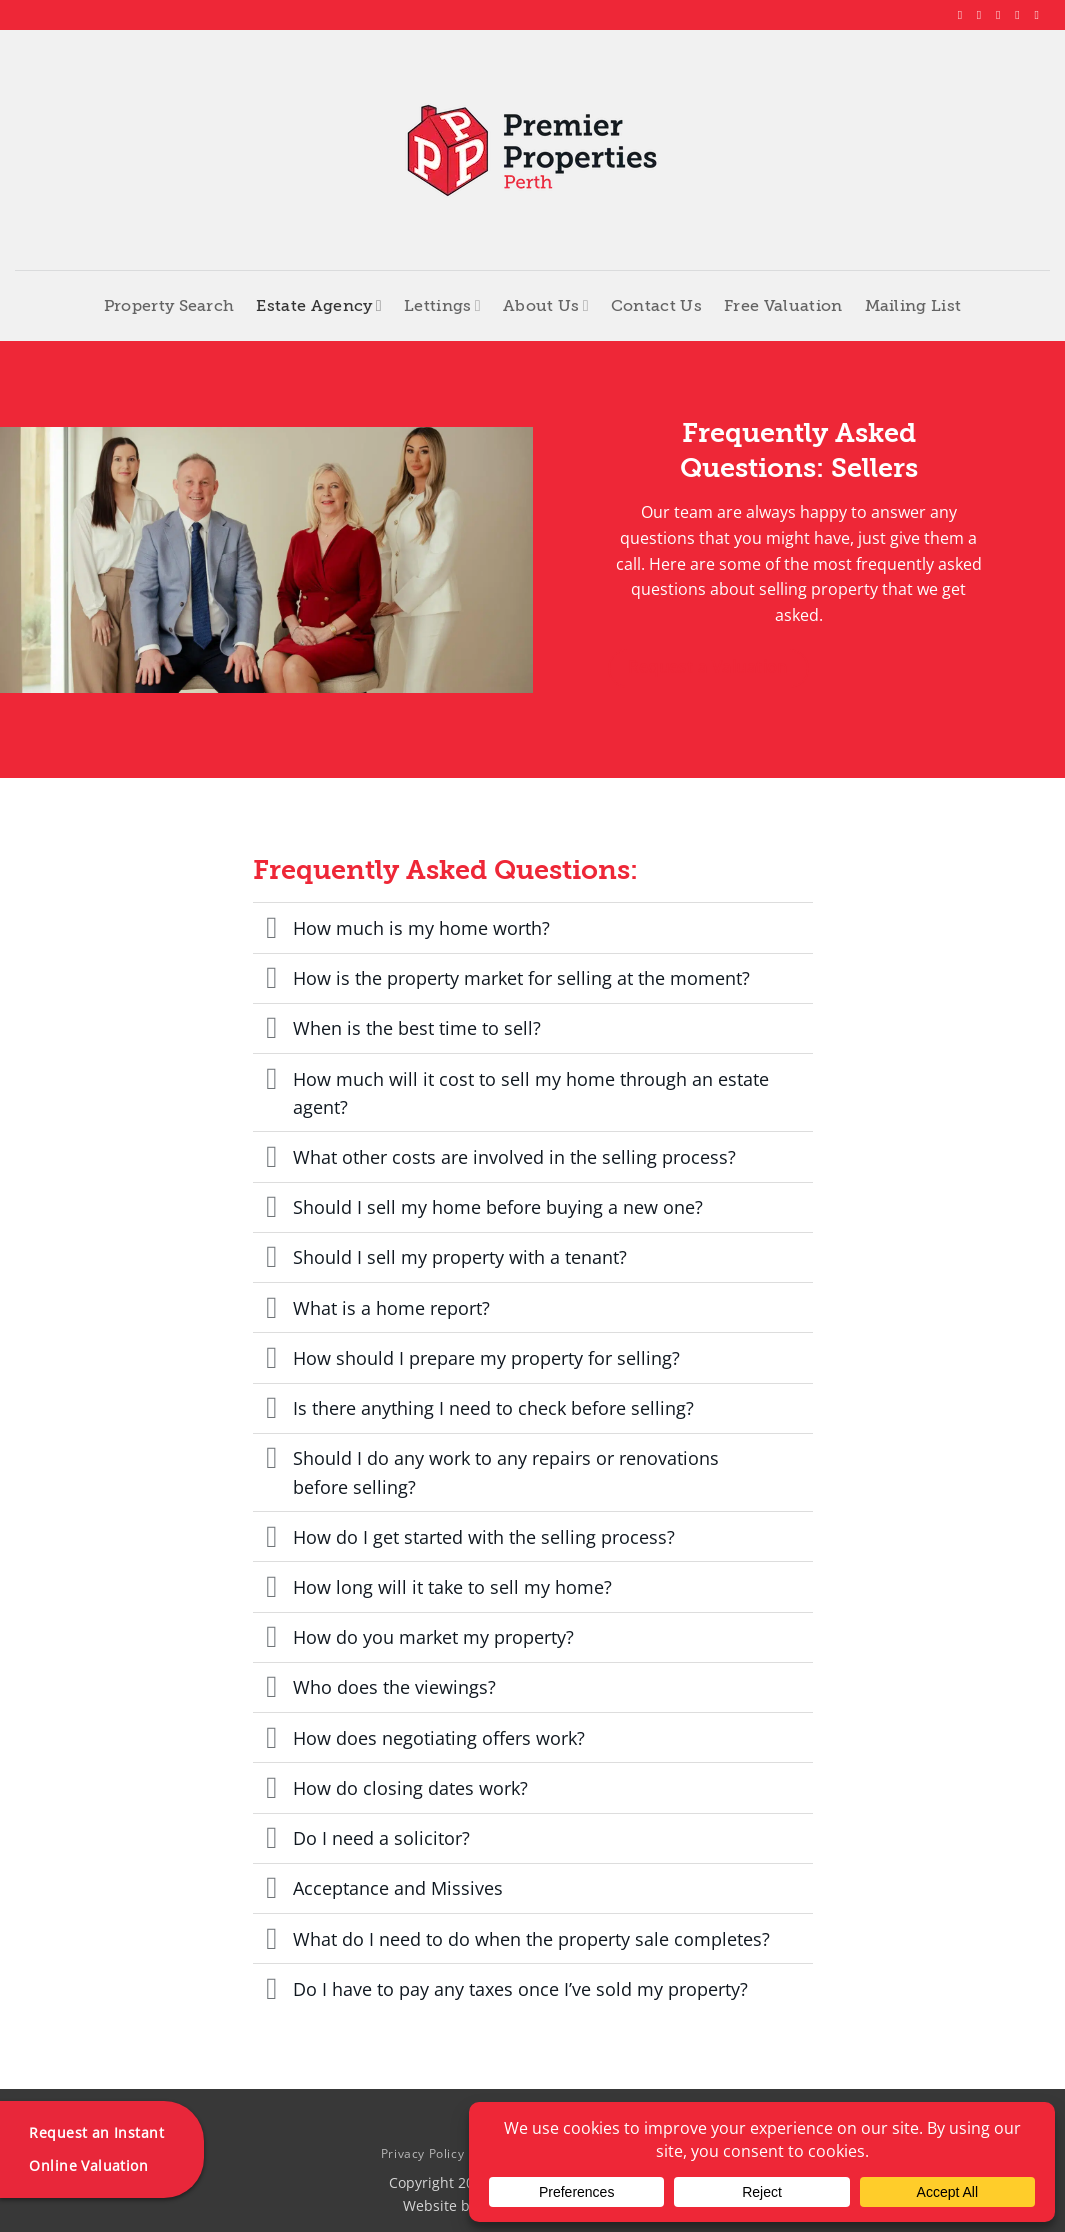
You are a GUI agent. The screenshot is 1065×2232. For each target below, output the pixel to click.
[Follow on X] (1002, 15)
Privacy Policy (423, 2153)
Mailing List (913, 306)
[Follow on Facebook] (964, 15)
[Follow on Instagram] (983, 15)
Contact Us (656, 306)
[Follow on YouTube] (1040, 15)
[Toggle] (272, 929)
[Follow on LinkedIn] (1021, 15)
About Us (546, 305)
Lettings (442, 305)
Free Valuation (783, 306)
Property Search (169, 306)
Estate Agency (319, 305)
